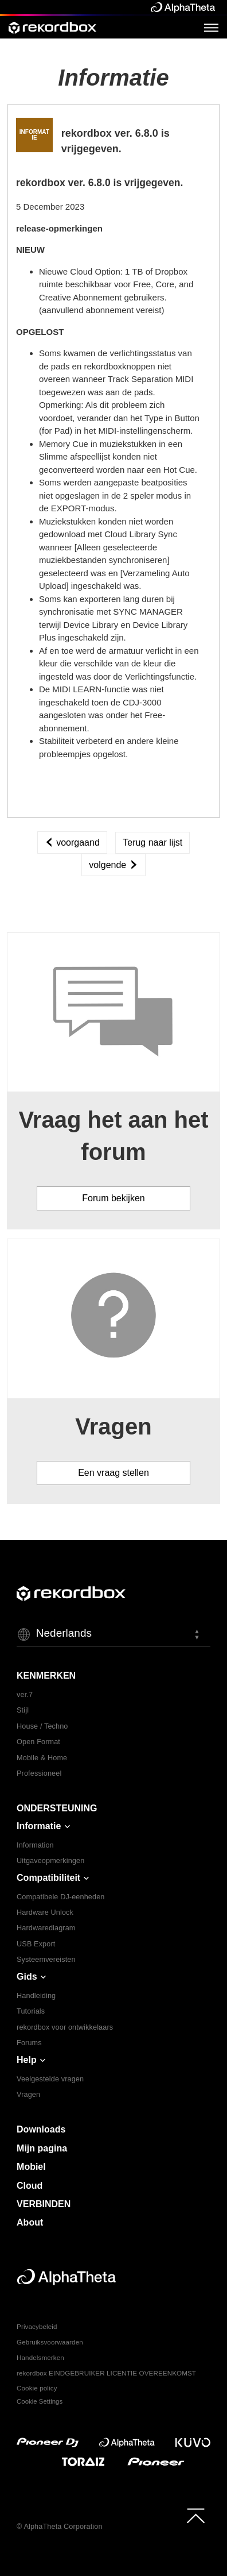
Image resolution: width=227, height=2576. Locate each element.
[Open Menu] (211, 27)
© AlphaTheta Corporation (60, 2527)
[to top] (195, 2516)
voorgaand (72, 842)
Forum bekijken (113, 1198)
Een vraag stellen (113, 1473)
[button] (113, 1634)
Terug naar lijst (152, 842)
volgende (113, 865)
